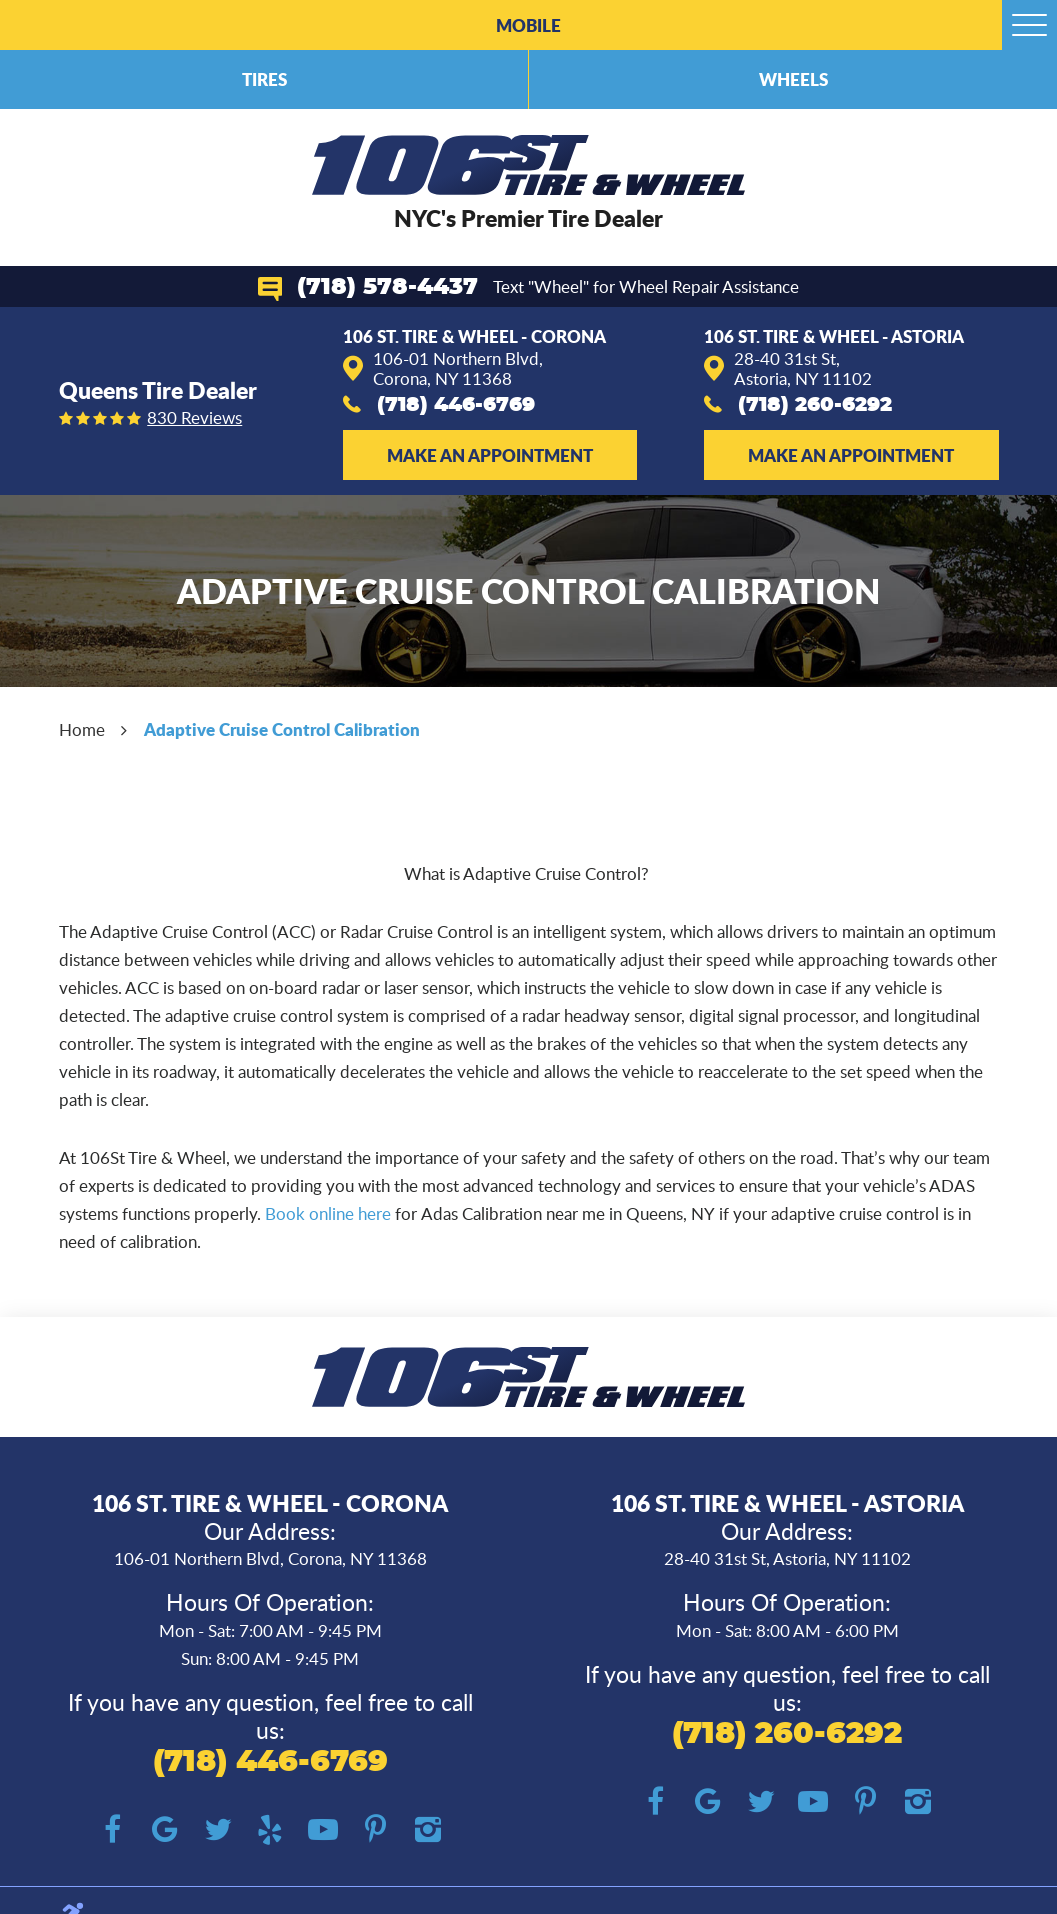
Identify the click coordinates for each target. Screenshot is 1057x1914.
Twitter (217, 1830)
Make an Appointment (490, 455)
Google (165, 1830)
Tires (264, 79)
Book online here (328, 1213)
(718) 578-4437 (387, 287)
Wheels (793, 79)
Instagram (427, 1830)
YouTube (322, 1830)
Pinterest (375, 1830)
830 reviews (194, 418)
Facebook (112, 1830)
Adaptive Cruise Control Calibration (282, 729)
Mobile (528, 25)
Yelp (270, 1830)
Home (82, 729)
